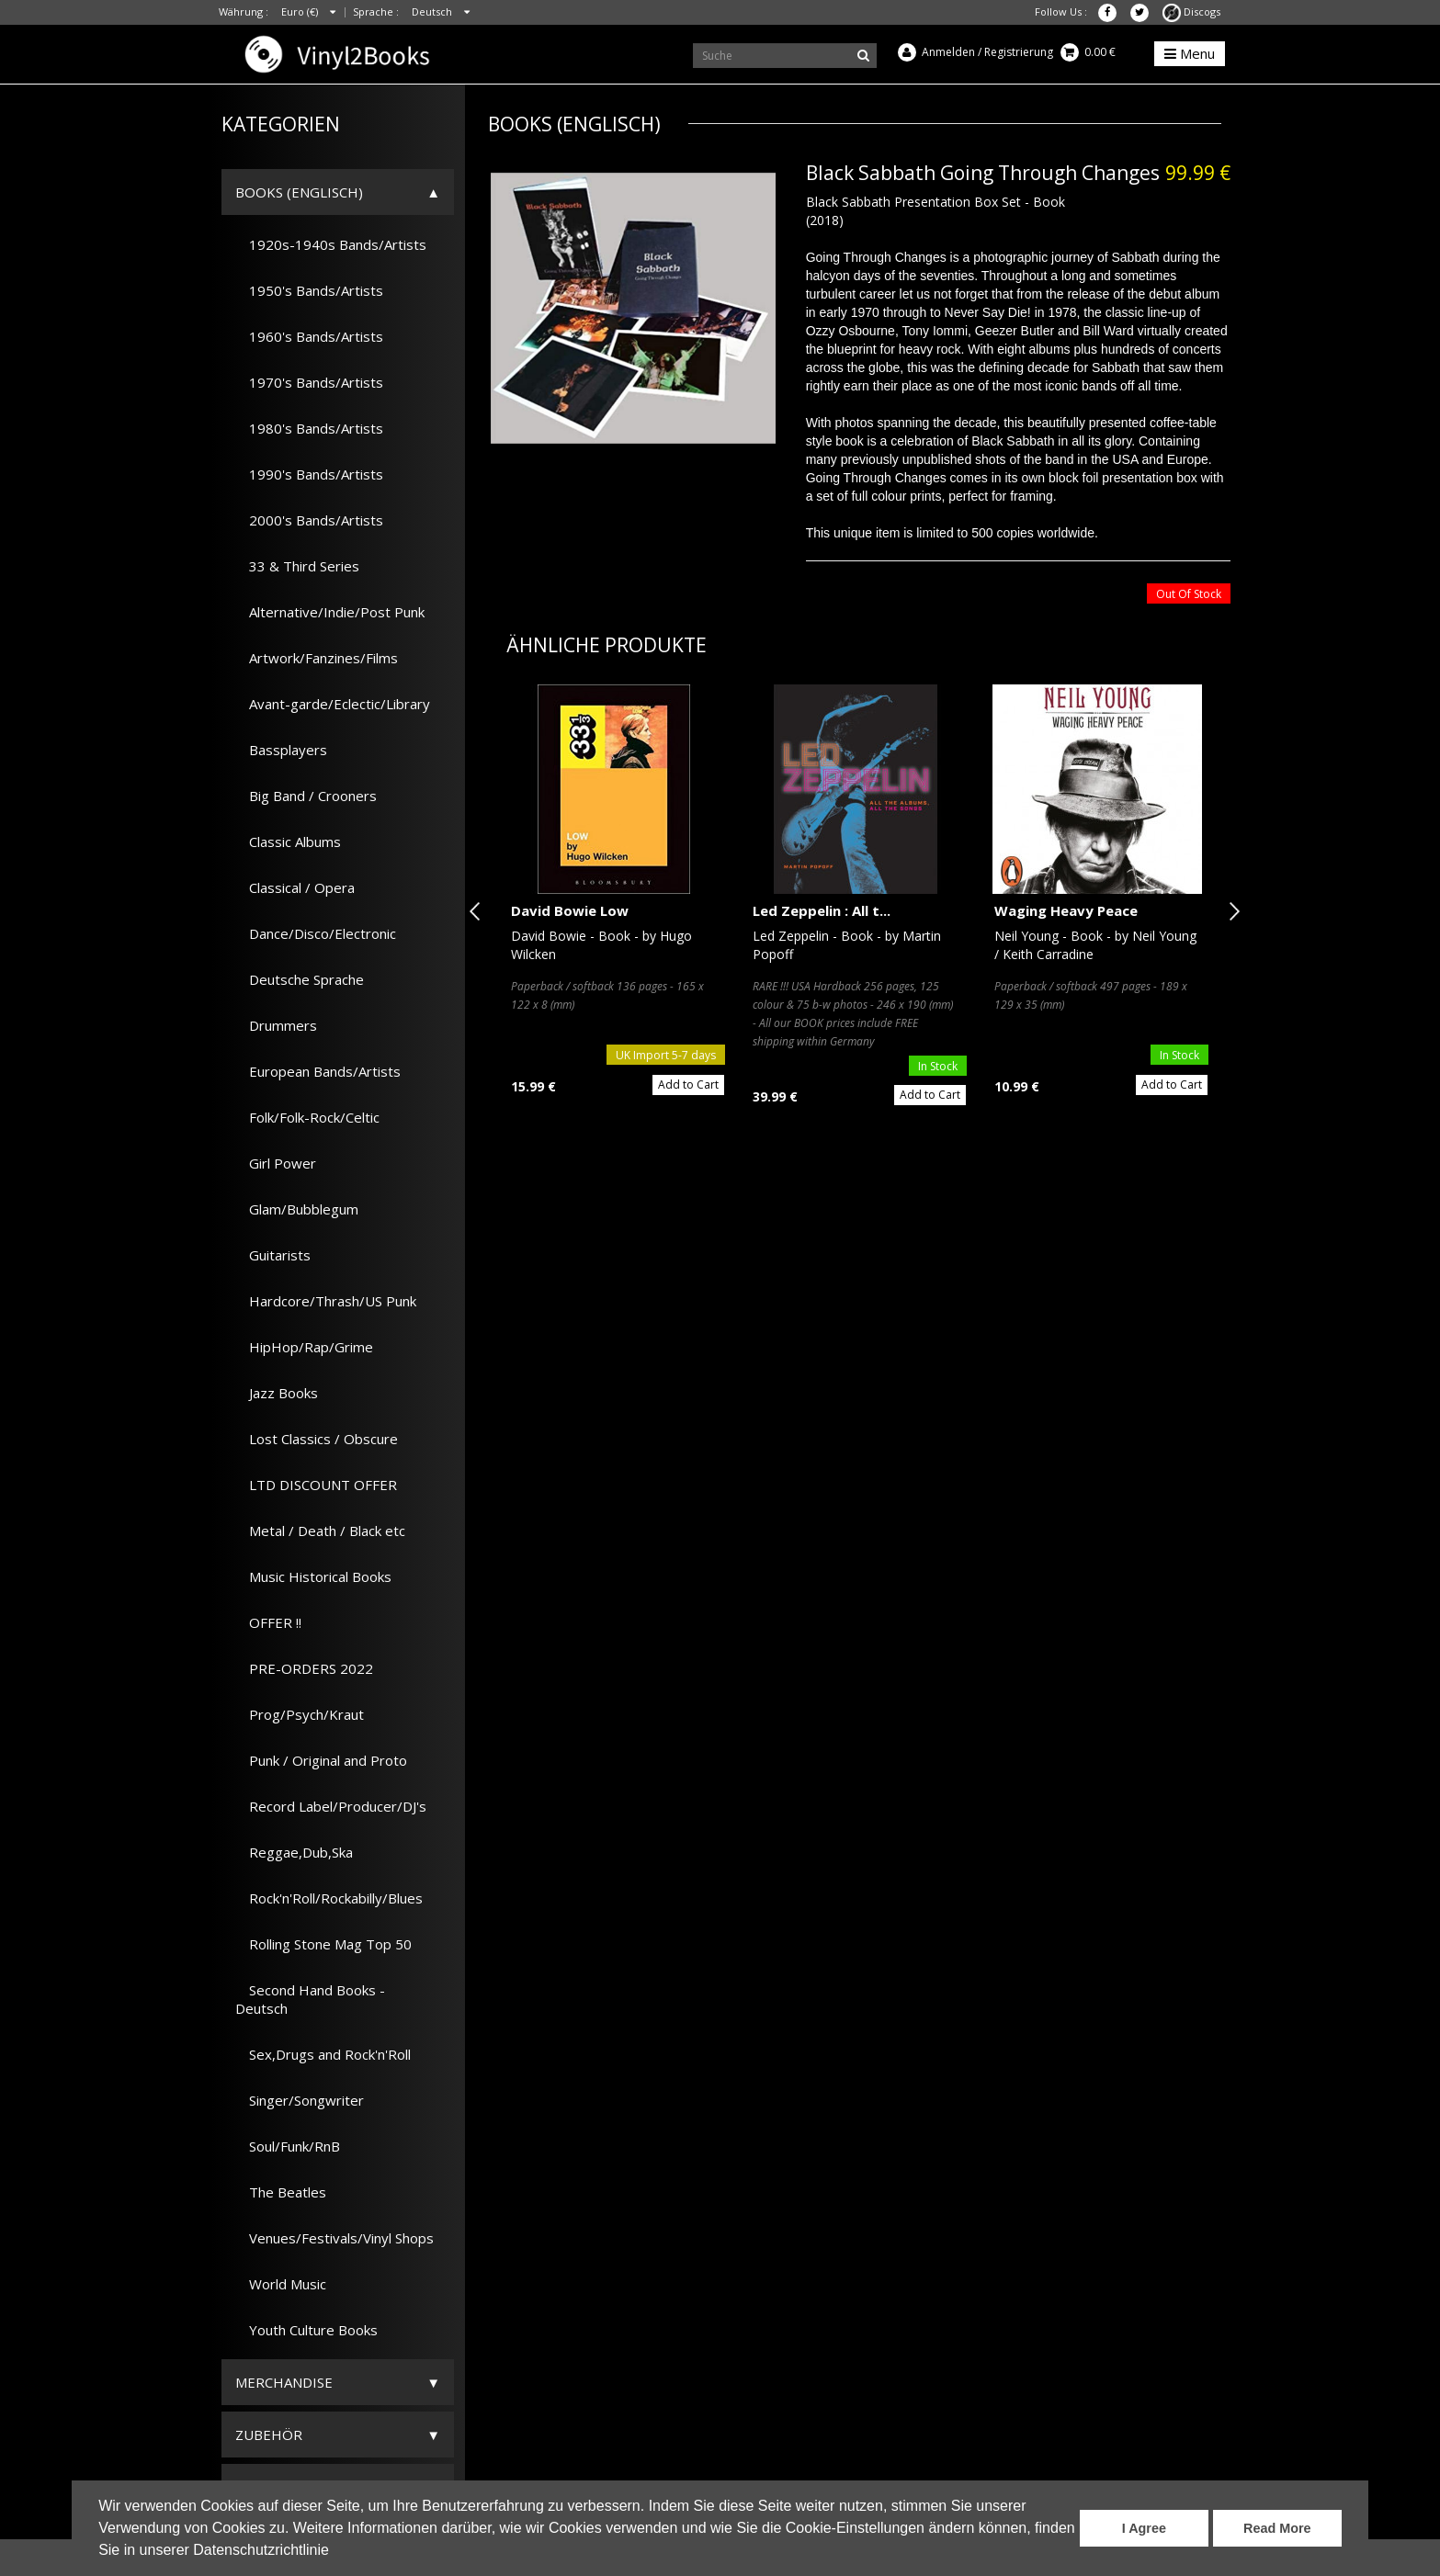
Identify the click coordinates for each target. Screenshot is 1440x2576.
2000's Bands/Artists (309, 520)
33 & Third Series (297, 566)
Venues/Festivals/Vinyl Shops (334, 2238)
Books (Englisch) (299, 192)
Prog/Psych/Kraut (299, 1714)
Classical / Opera (295, 887)
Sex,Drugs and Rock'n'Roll (323, 2054)
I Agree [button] (1144, 2528)
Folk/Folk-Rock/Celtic (307, 1117)
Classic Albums (288, 841)
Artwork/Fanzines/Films (316, 658)
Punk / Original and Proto (321, 1760)
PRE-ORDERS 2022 (304, 1668)
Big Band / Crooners (306, 795)
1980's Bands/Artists (309, 428)
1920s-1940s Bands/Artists (330, 244)
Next (1230, 911)
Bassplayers (281, 749)
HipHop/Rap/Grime (304, 1347)
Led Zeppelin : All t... (821, 910)
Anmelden (948, 52)
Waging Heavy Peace (1066, 910)
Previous (479, 911)
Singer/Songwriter (299, 2100)
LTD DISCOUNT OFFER (316, 1484)
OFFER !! (268, 1622)
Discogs (1191, 11)
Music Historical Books (313, 1576)
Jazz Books (276, 1393)
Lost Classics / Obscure (316, 1438)
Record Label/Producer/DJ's (330, 1806)
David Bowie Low (570, 910)
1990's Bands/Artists (309, 474)
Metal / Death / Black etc (320, 1530)
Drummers (276, 1025)
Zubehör (268, 2434)
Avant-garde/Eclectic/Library (332, 704)
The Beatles (280, 2192)
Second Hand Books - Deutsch (310, 1999)
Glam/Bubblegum (296, 1209)
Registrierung (1018, 52)
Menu (1189, 53)
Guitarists (273, 1255)
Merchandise (284, 2382)
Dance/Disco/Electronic (315, 933)
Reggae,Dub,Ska (294, 1852)
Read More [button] (1277, 2528)
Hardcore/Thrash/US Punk (325, 1301)
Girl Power (275, 1163)
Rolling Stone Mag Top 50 (323, 1944)
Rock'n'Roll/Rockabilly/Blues (329, 1898)
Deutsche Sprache (299, 979)
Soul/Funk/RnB (287, 2146)
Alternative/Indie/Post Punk (330, 612)
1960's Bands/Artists (309, 336)
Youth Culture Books (306, 2330)
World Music (280, 2284)
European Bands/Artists (318, 1071)
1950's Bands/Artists (309, 290)
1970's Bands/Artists (309, 382)
